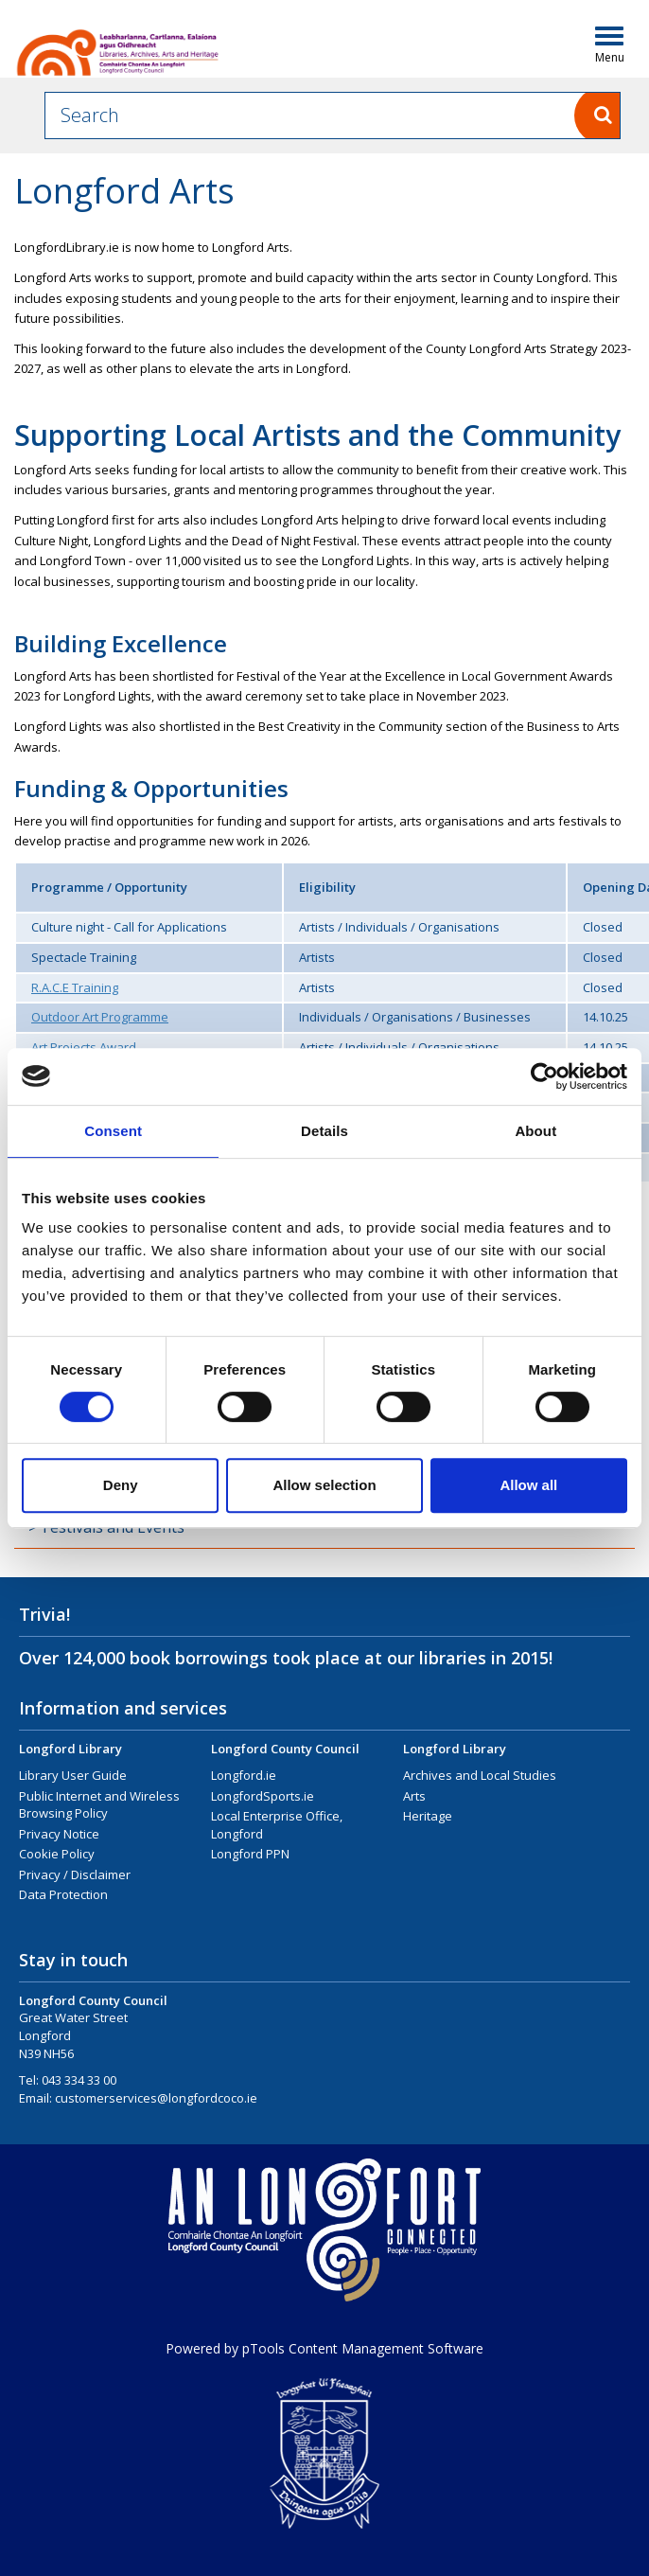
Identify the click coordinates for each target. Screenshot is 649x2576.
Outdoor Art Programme (99, 1016)
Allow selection (324, 1485)
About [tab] (535, 1131)
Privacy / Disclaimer (75, 1874)
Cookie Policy (57, 1853)
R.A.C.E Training (74, 987)
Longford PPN (250, 1853)
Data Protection (63, 1894)
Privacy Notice (59, 1833)
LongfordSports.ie (262, 1795)
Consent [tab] (113, 1131)
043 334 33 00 (79, 2079)
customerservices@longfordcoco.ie (156, 2097)
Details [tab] (324, 1131)
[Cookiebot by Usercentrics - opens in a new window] (544, 1076)
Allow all (528, 1485)
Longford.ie (243, 1775)
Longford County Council (285, 1748)
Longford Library (70, 1748)
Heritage (427, 1815)
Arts (414, 1795)
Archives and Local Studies (479, 1775)
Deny (120, 1485)
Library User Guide (73, 1775)
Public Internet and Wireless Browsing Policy (99, 1804)
